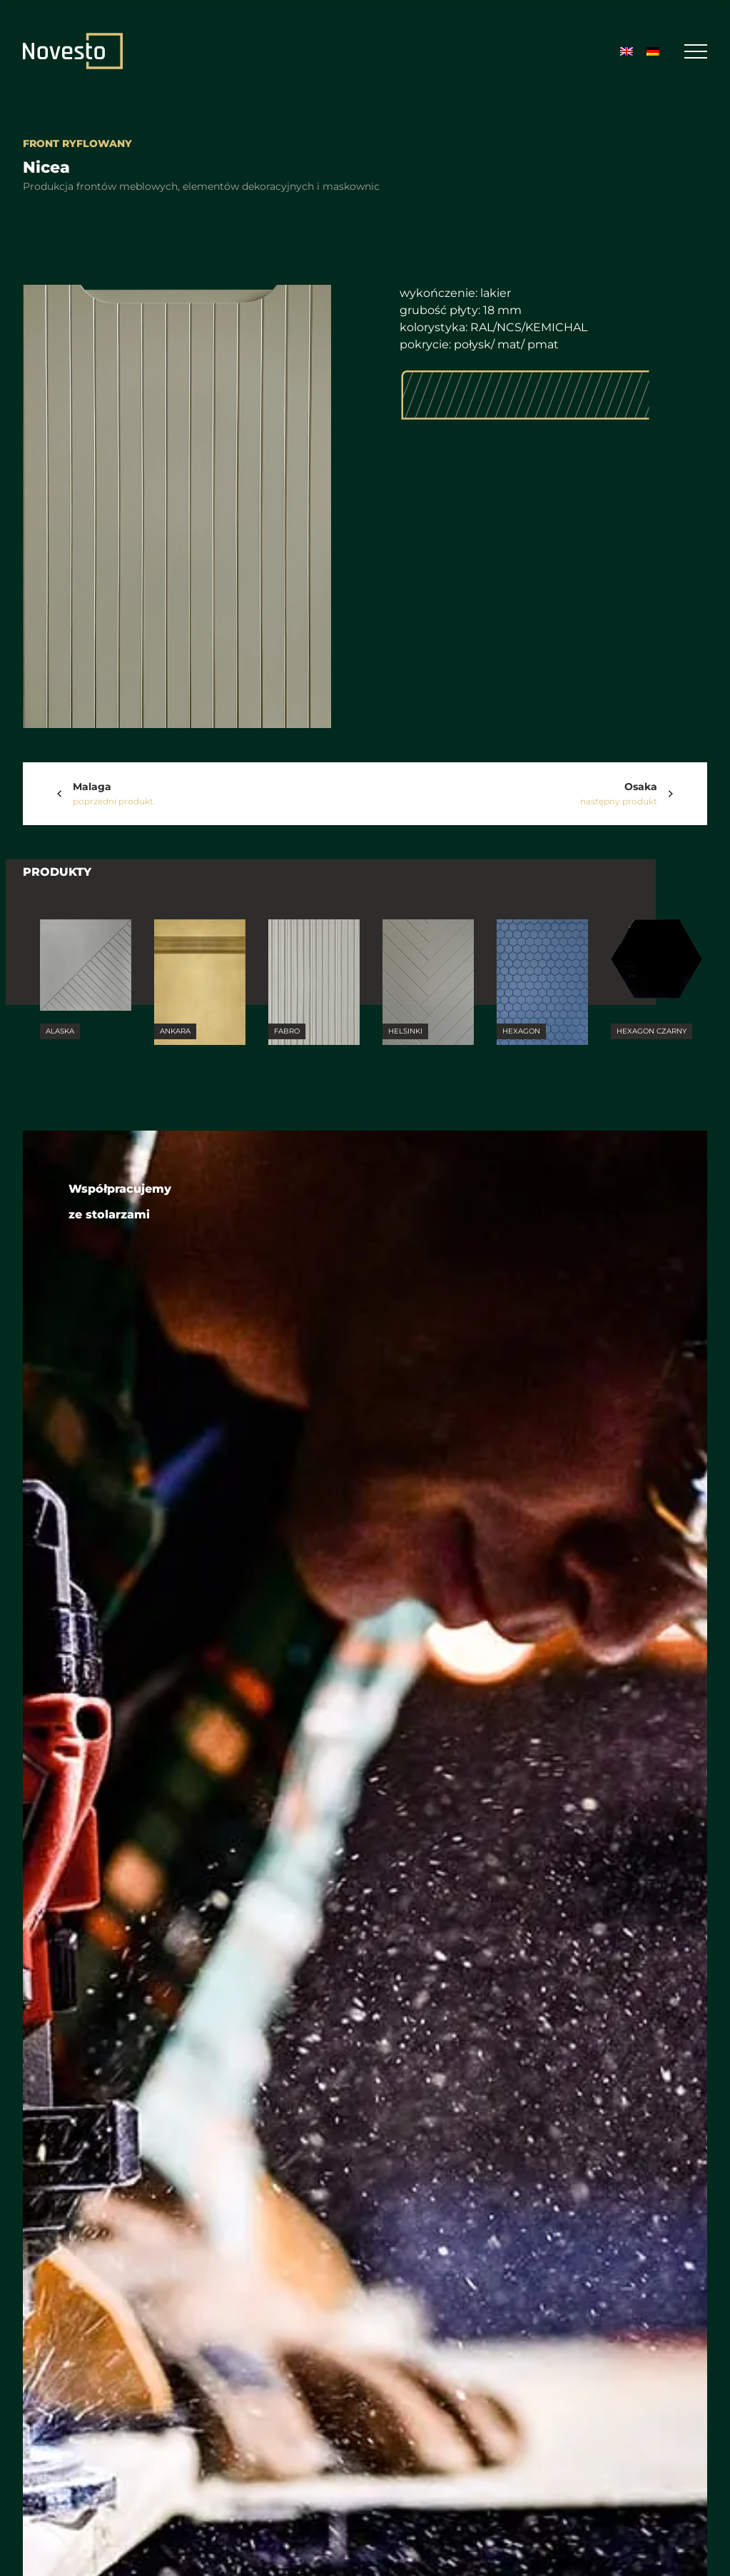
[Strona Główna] (73, 51)
